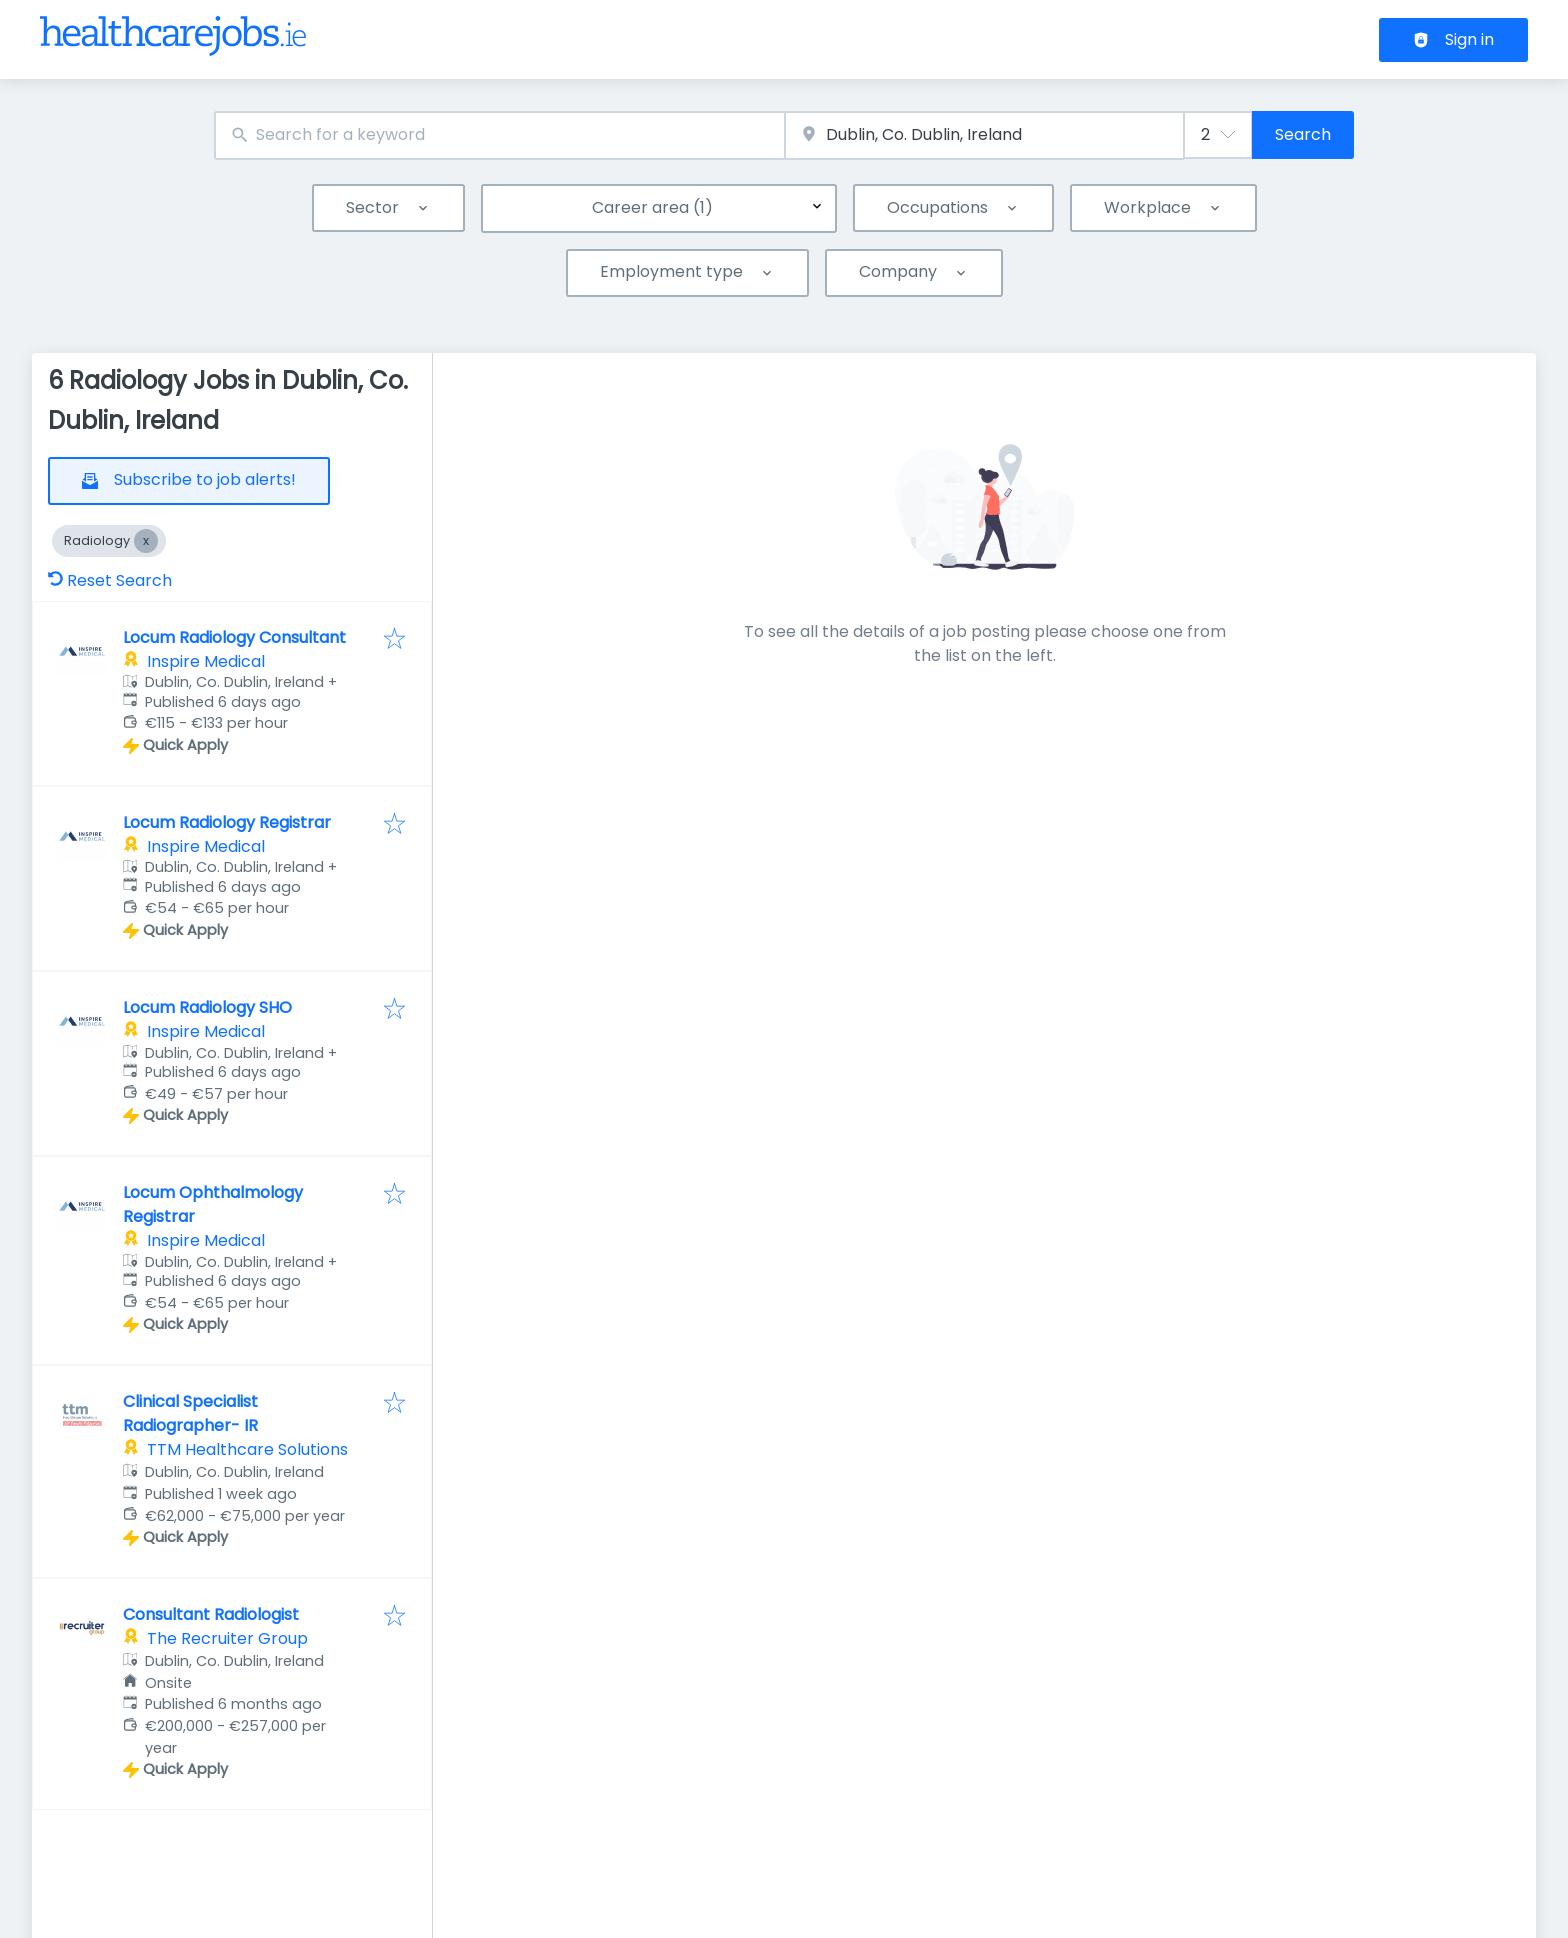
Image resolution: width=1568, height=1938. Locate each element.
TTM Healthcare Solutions (247, 1449)
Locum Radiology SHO (207, 1007)
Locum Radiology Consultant (234, 637)
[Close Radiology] (146, 541)
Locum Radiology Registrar (227, 822)
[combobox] (499, 135)
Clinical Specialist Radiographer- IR (190, 1413)
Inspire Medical (206, 661)
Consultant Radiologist (211, 1614)
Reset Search (110, 580)
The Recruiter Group (227, 1638)
